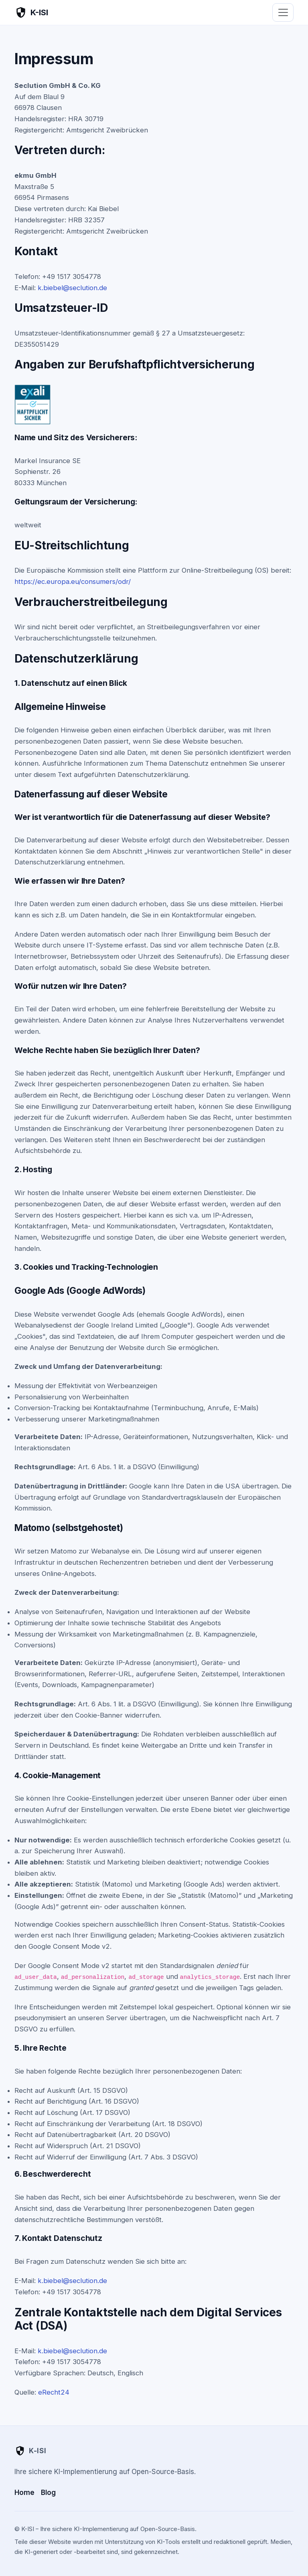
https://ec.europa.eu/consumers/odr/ (72, 581)
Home (24, 2493)
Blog (48, 2493)
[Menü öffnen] (283, 12)
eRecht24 (53, 2392)
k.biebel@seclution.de (72, 288)
